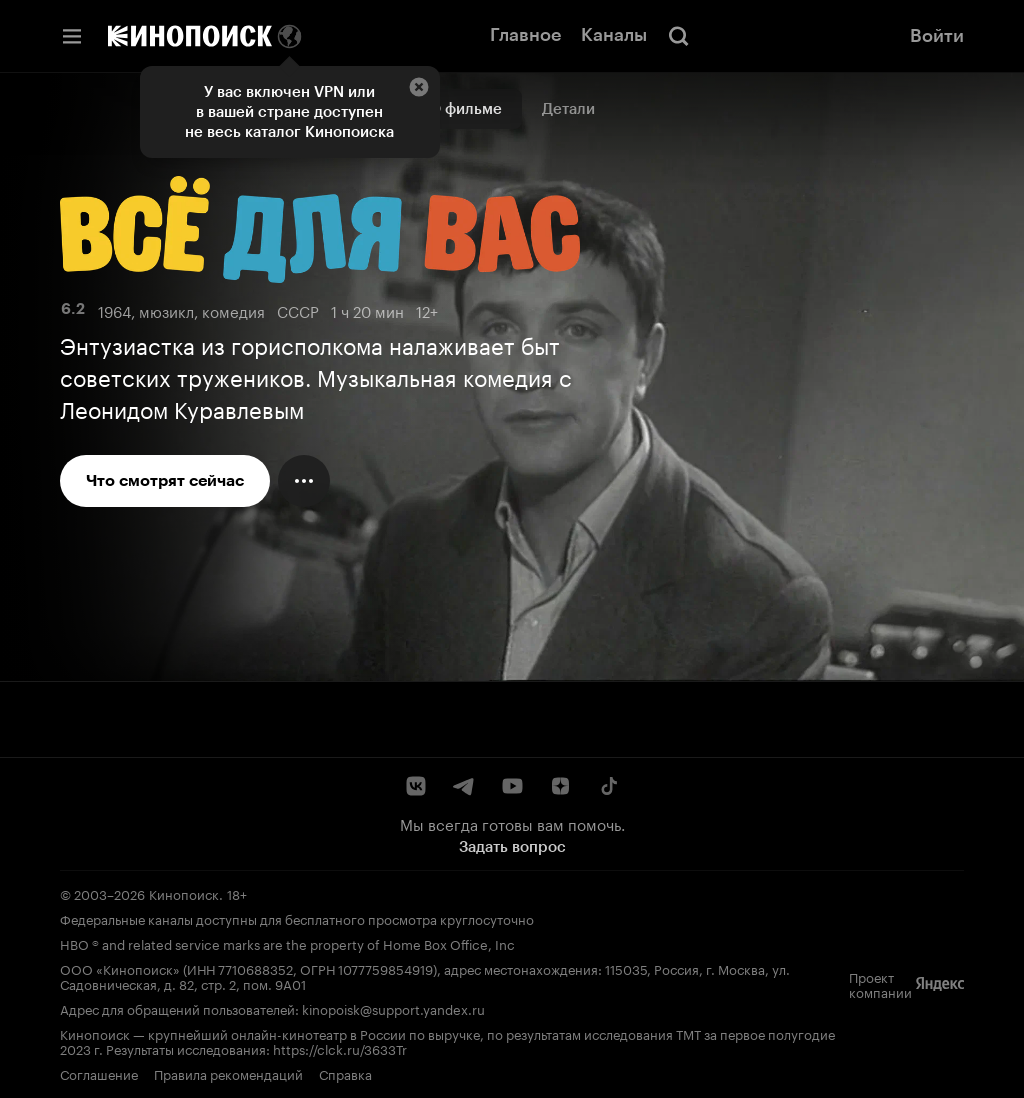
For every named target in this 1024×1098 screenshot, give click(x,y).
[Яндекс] (940, 984)
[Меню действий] (304, 481)
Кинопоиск (184, 893)
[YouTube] (512, 786)
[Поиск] (679, 36)
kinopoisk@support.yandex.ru (393, 1008)
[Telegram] (464, 786)
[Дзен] (560, 786)
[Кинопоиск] (190, 36)
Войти (937, 36)
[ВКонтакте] (416, 786)
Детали (568, 109)
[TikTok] (608, 786)
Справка (345, 1073)
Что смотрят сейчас (165, 480)
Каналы (614, 35)
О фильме (465, 109)
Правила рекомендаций (228, 1073)
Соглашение (99, 1073)
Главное (525, 35)
